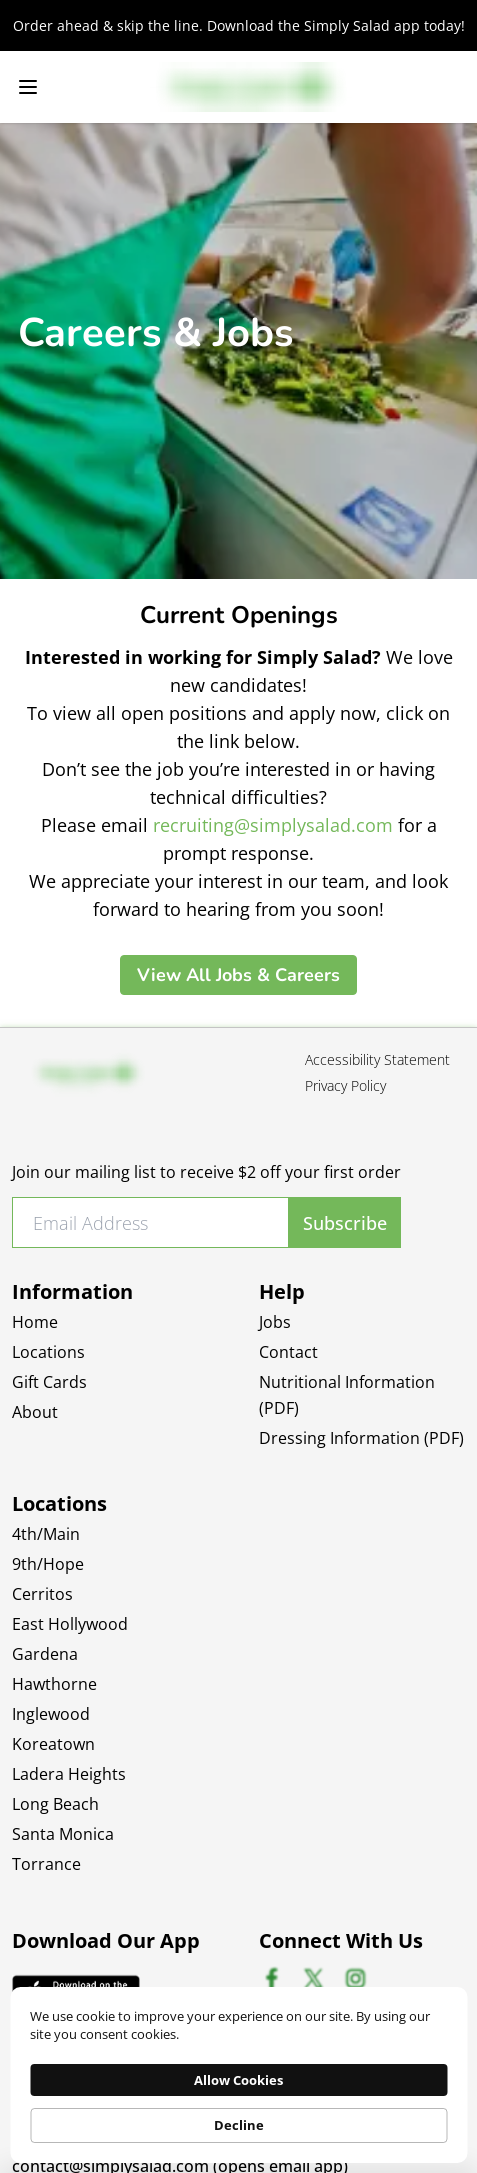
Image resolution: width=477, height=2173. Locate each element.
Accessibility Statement (377, 1059)
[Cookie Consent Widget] (238, 2075)
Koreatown (53, 1744)
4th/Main (46, 1534)
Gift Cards (49, 1382)
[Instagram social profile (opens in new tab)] (355, 1978)
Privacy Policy (345, 1085)
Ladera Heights (69, 1774)
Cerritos (42, 1594)
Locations (48, 1352)
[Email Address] (150, 1222)
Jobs (275, 1322)
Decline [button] (239, 2125)
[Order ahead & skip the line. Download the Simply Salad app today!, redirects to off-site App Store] (238, 25)
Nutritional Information (347, 1395)
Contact (288, 1352)
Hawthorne (54, 1684)
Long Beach (55, 1804)
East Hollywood (70, 1624)
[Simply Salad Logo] (251, 87)
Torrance (46, 1864)
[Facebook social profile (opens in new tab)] (271, 1978)
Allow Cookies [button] (238, 2080)
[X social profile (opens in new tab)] (313, 1978)
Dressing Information (361, 1438)
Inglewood (51, 1714)
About (35, 1412)
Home (35, 1322)
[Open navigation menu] (28, 87)
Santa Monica (63, 1834)
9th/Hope (48, 1564)
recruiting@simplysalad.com (273, 825)
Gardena (45, 1654)
